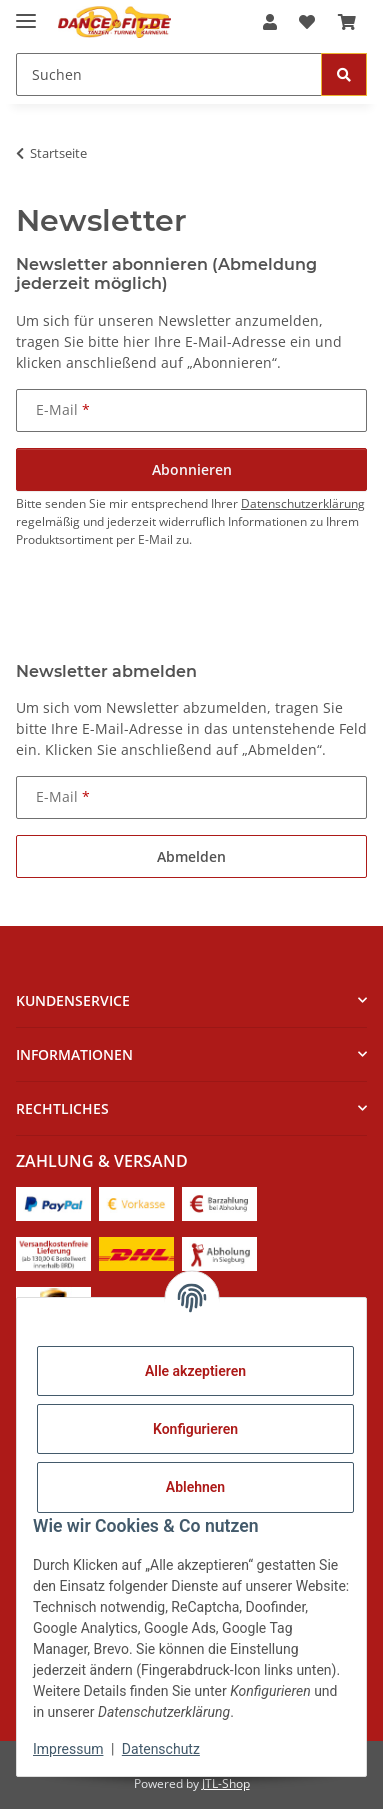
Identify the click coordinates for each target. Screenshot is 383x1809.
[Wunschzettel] (307, 22)
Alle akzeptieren (195, 1371)
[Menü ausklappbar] (26, 12)
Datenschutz (161, 1749)
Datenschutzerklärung (303, 503)
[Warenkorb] (347, 22)
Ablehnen (195, 1487)
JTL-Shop (226, 1783)
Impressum (68, 1749)
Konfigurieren (195, 1429)
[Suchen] (169, 74)
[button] (270, 22)
